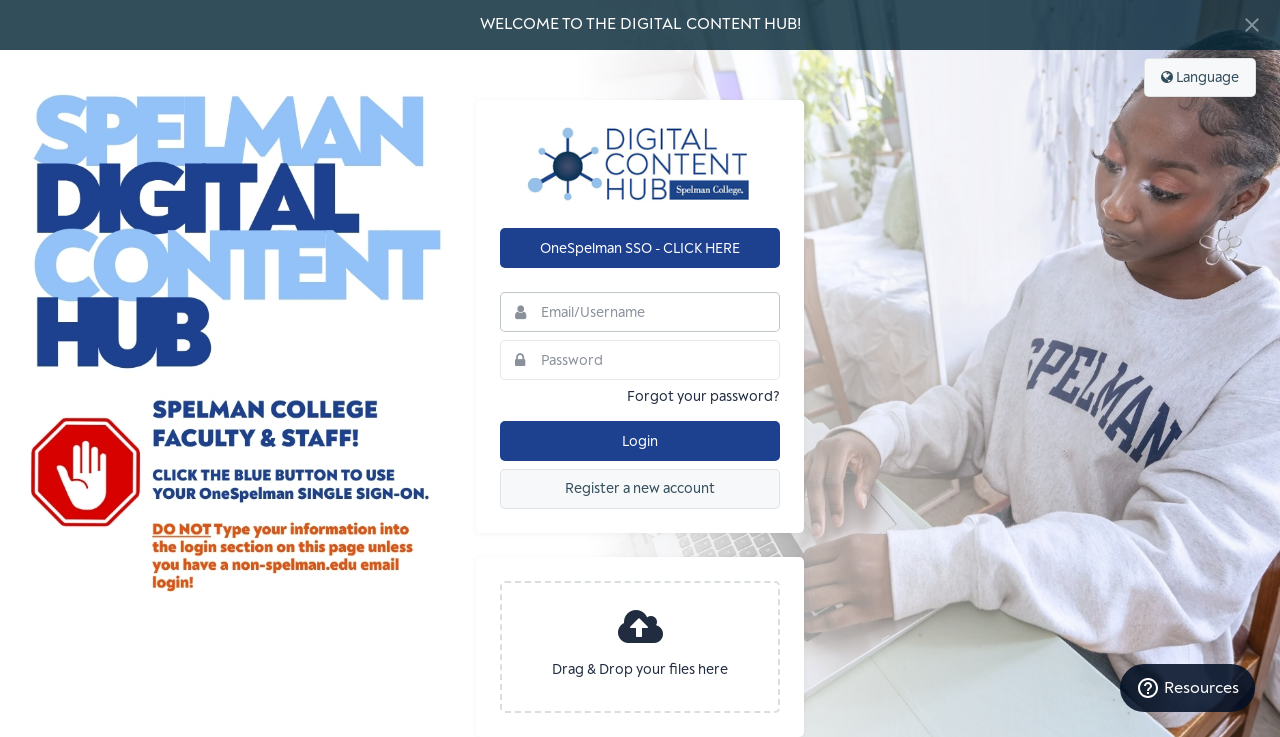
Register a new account (640, 488)
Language (1200, 77)
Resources (1187, 688)
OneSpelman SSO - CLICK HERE (640, 248)
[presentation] (640, 647)
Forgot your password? (703, 396)
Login (640, 441)
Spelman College (640, 164)
